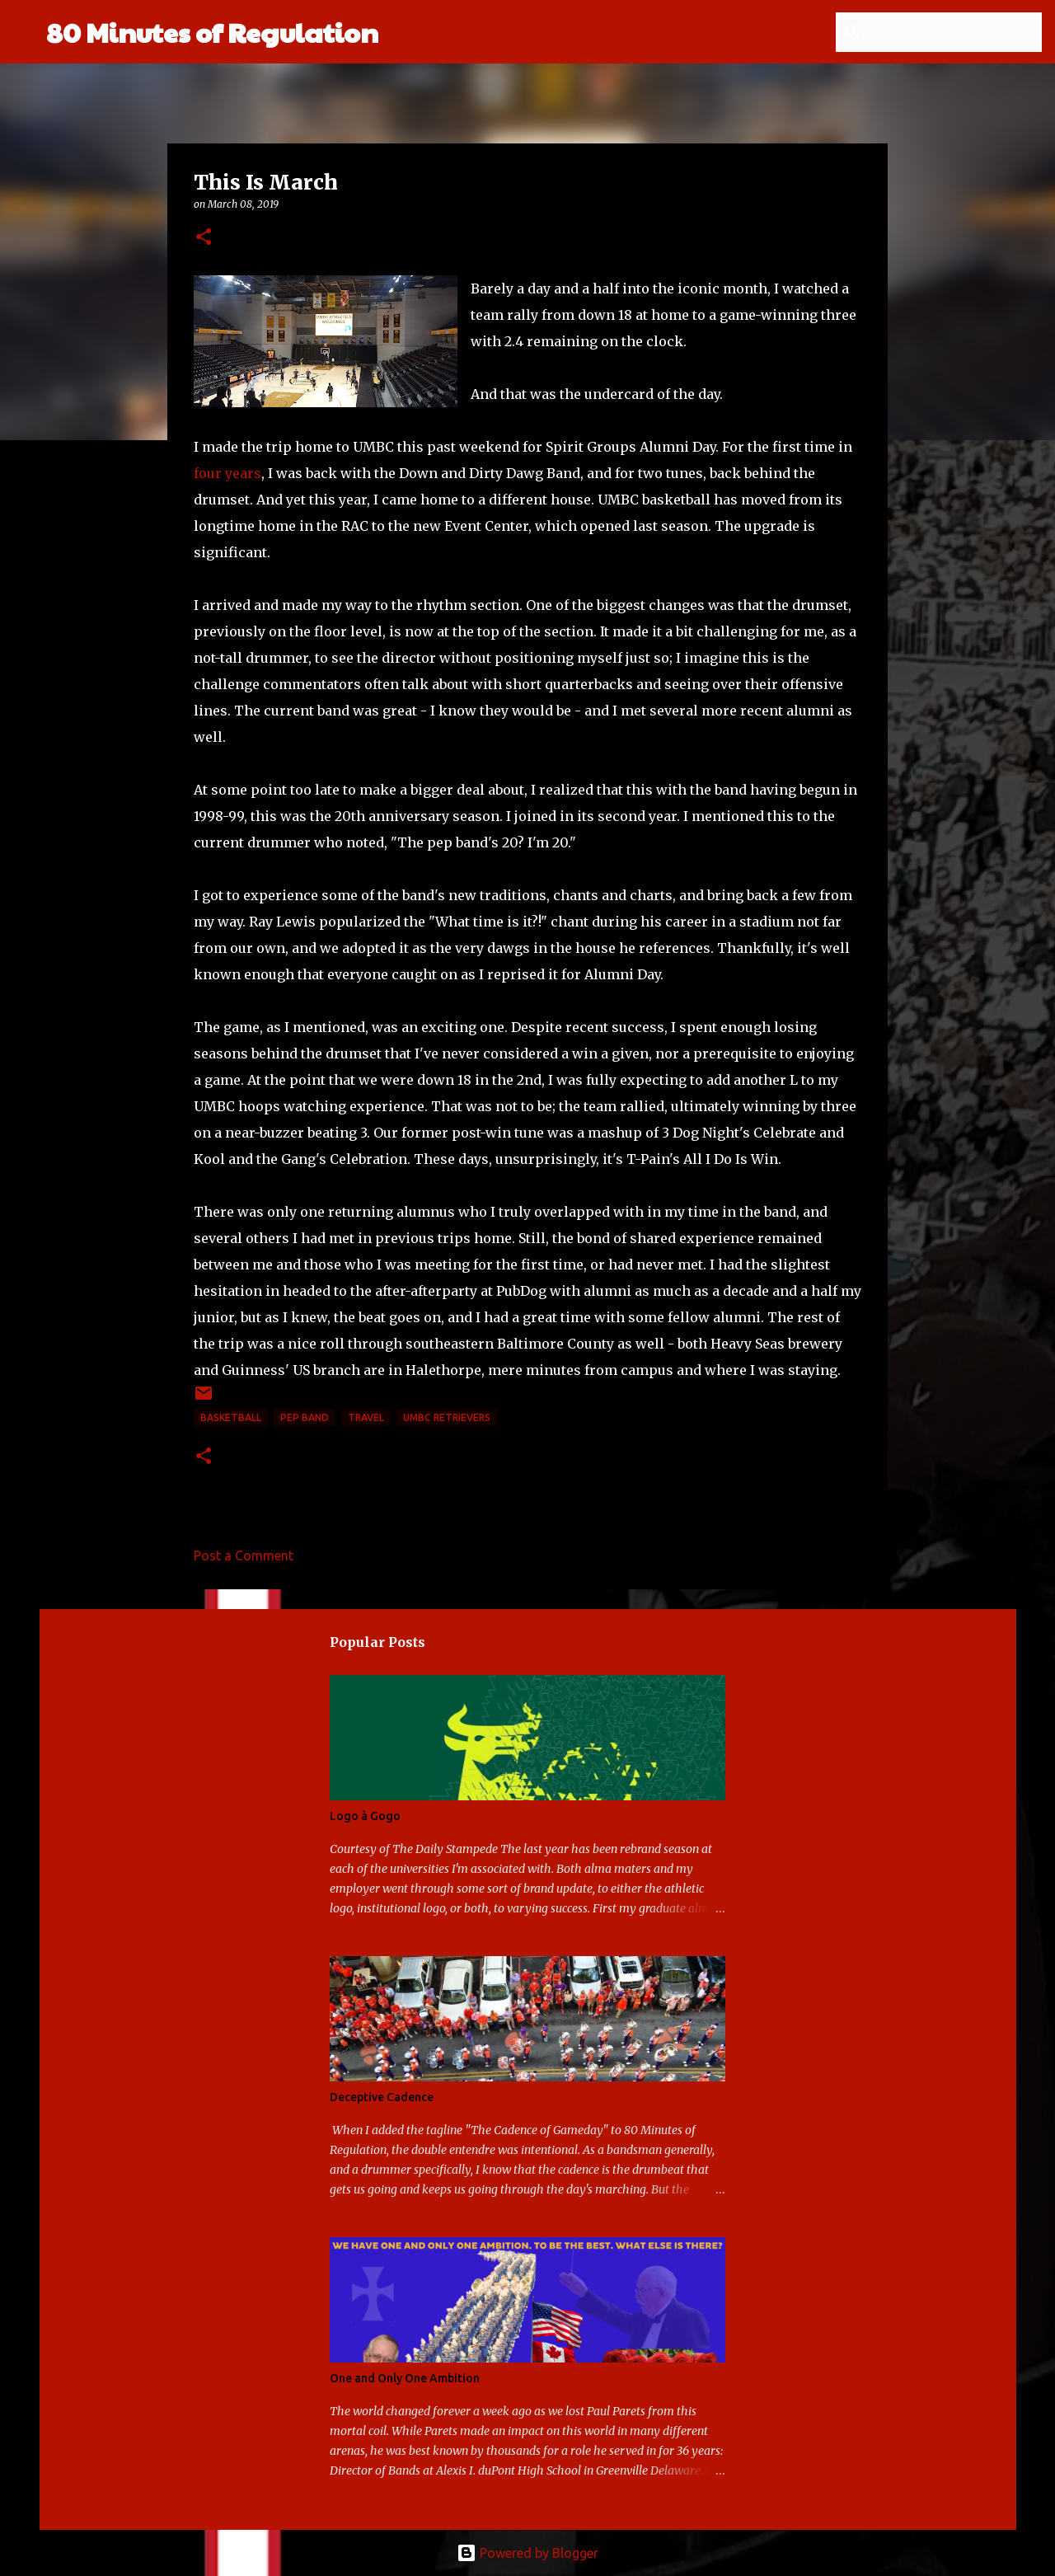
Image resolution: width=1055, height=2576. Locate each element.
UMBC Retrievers (446, 1417)
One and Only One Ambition (405, 2378)
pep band (304, 1417)
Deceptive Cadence (382, 2097)
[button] (203, 238)
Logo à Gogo (365, 1816)
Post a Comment (243, 1555)
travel (366, 1417)
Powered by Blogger (527, 2553)
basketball (230, 1417)
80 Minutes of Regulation (212, 31)
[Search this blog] (955, 32)
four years (227, 473)
